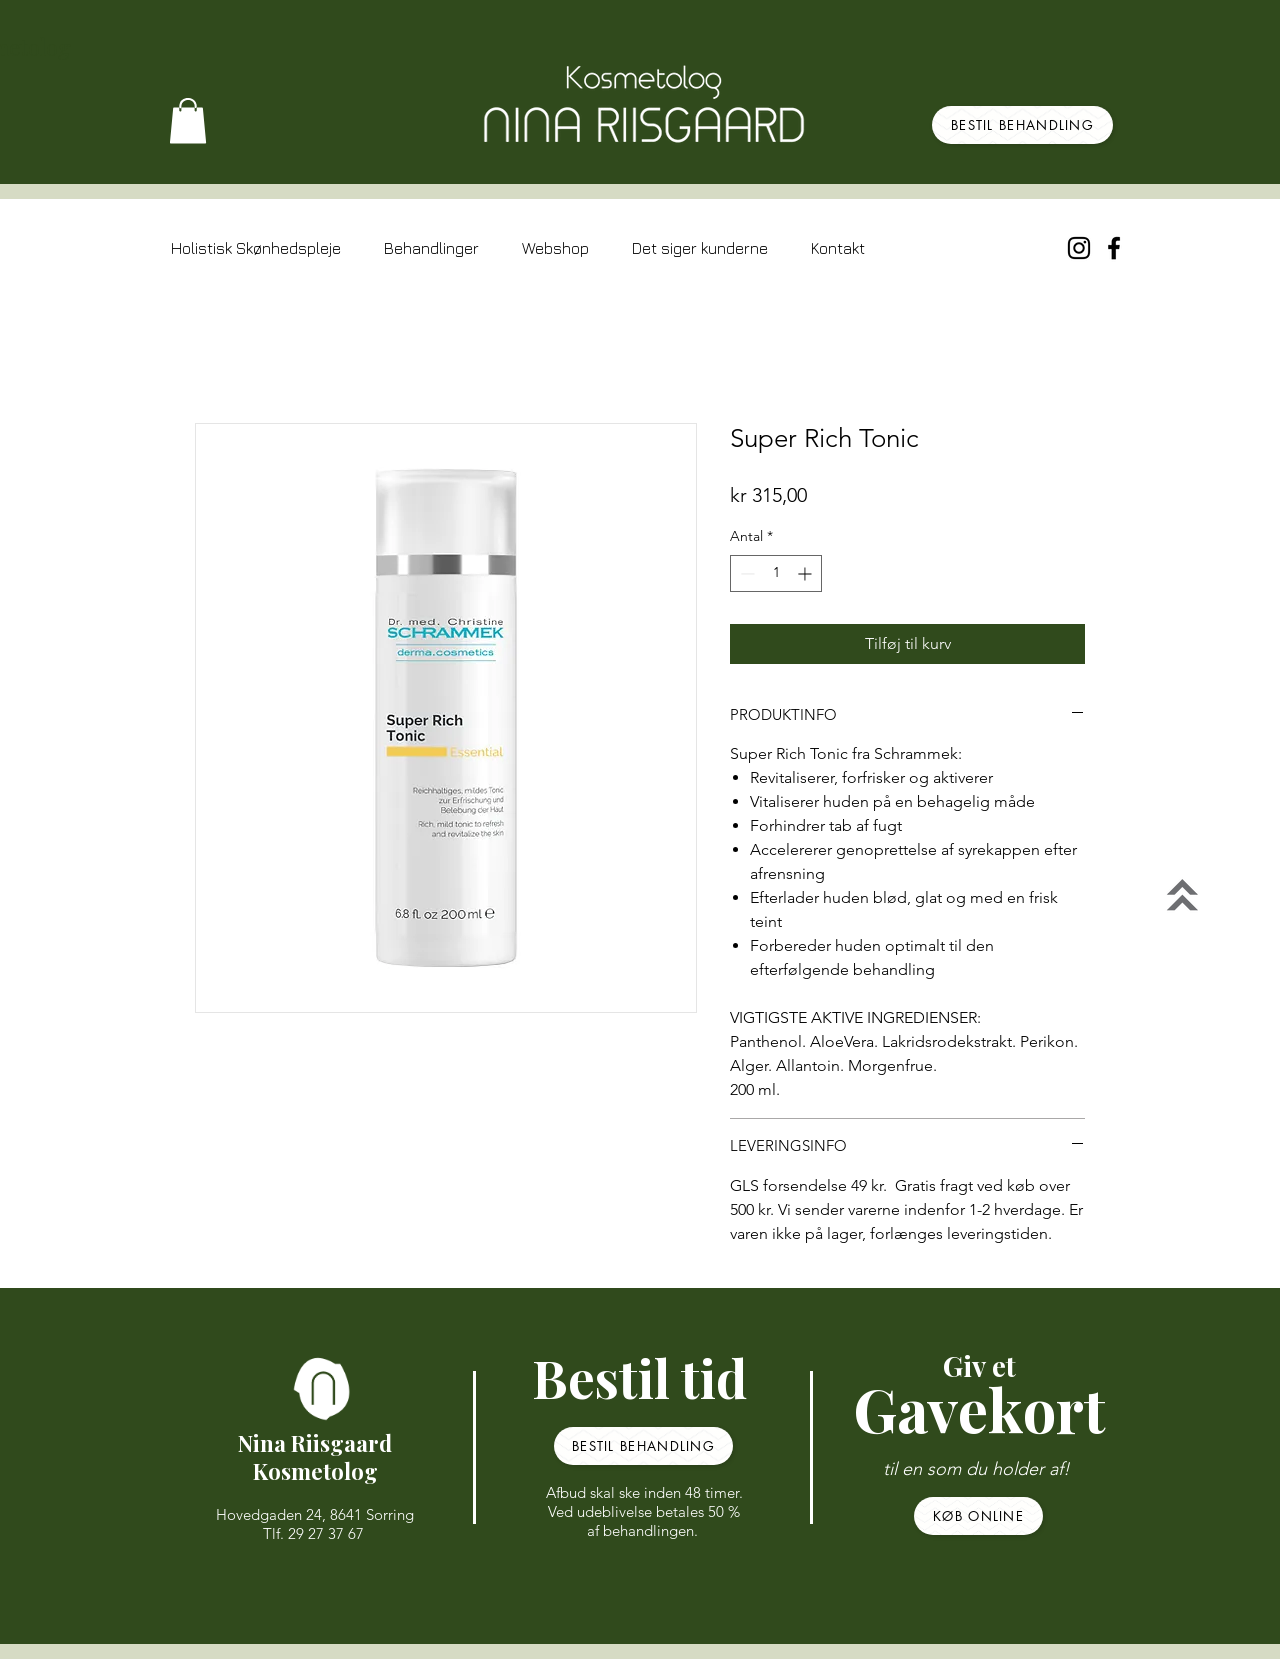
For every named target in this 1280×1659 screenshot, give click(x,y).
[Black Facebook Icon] (1114, 248)
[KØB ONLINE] (978, 1516)
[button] (188, 120)
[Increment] (806, 573)
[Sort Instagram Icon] (1079, 248)
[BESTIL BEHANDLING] (1022, 125)
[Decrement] (745, 573)
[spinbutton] (776, 573)
